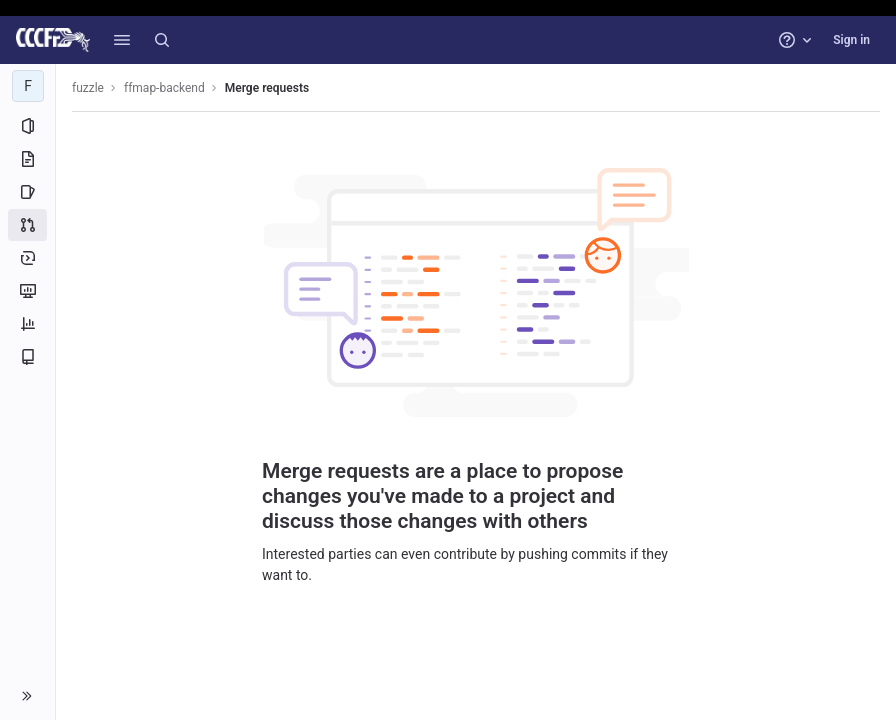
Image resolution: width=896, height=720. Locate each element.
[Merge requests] (27, 225)
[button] (122, 40)
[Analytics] (27, 324)
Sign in (851, 40)
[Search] (162, 40)
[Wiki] (27, 357)
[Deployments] (27, 258)
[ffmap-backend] (28, 86)
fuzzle (88, 88)
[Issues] (27, 192)
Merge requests (267, 88)
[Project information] (27, 126)
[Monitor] (27, 291)
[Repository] (27, 159)
